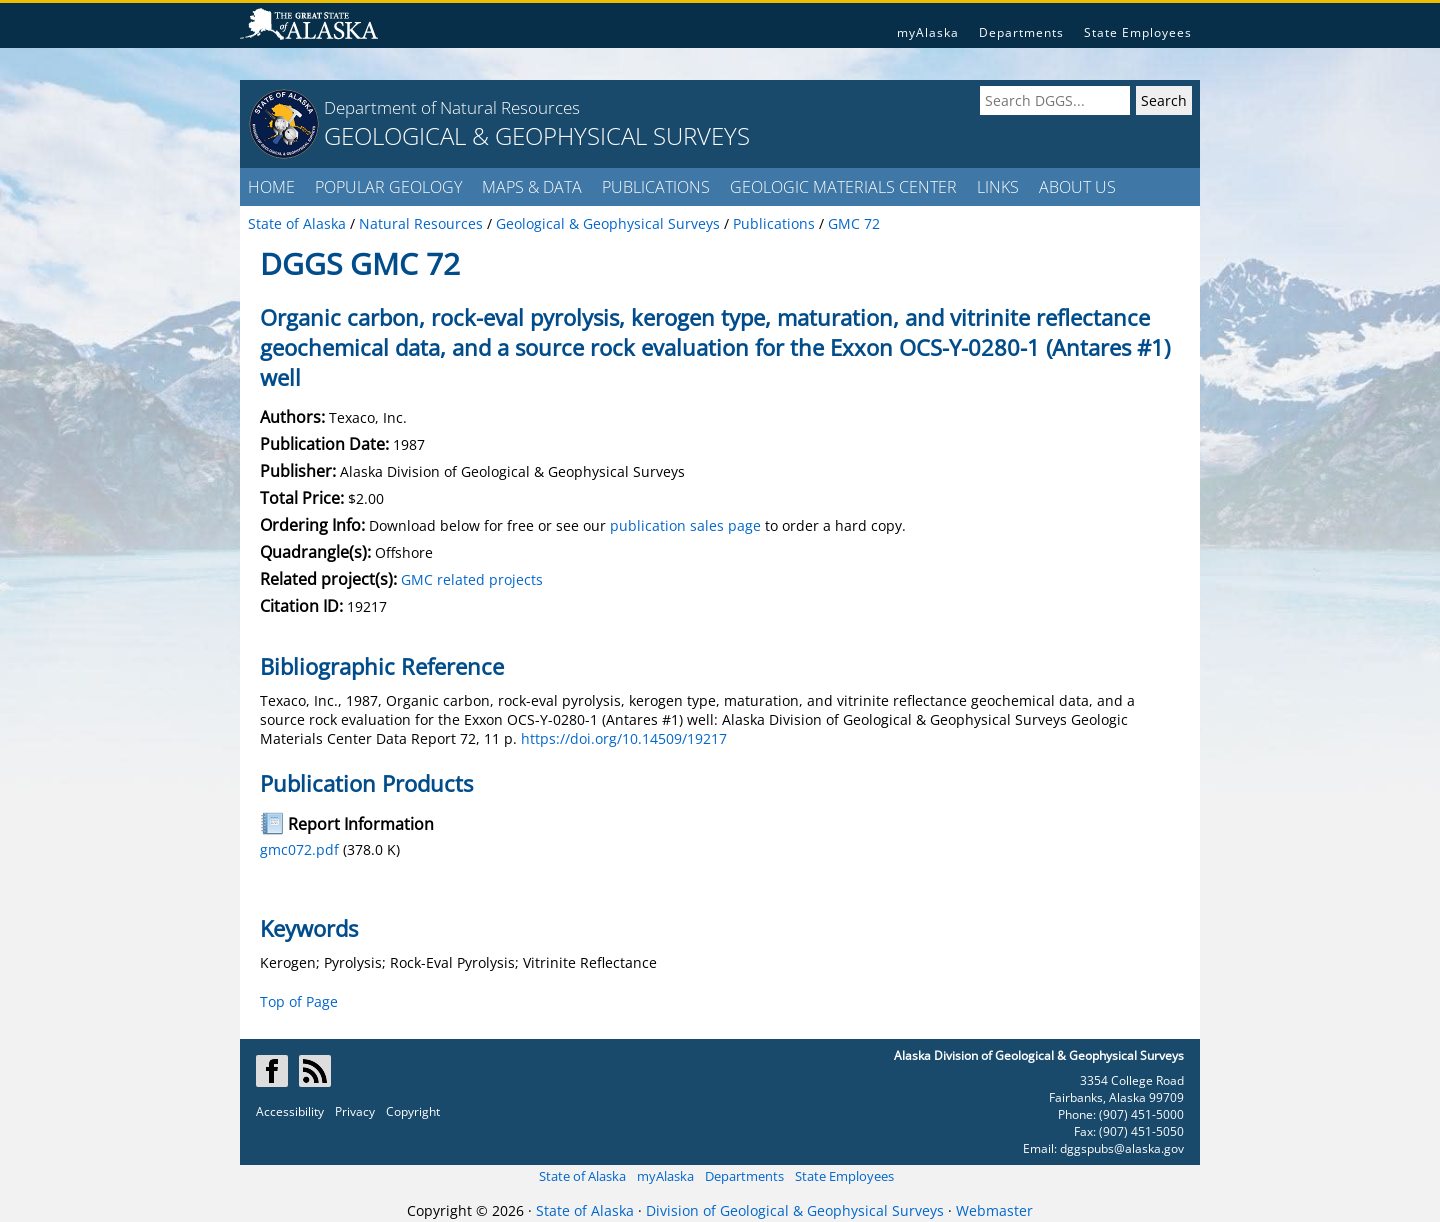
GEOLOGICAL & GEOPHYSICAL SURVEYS (537, 135)
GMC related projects (472, 579)
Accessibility (290, 1111)
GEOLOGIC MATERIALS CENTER (843, 187)
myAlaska (928, 32)
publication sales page (685, 525)
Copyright (413, 1111)
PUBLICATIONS (656, 187)
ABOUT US (1077, 187)
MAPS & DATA (532, 187)
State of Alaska (582, 1176)
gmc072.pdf (299, 849)
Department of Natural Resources (452, 107)
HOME (271, 187)
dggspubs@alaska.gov (1122, 1148)
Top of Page (299, 1001)
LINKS (998, 187)
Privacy (355, 1111)
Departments (1021, 32)
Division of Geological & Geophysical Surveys (795, 1210)
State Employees (1138, 32)
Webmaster (994, 1210)
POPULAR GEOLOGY (388, 187)
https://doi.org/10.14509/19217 (624, 738)
